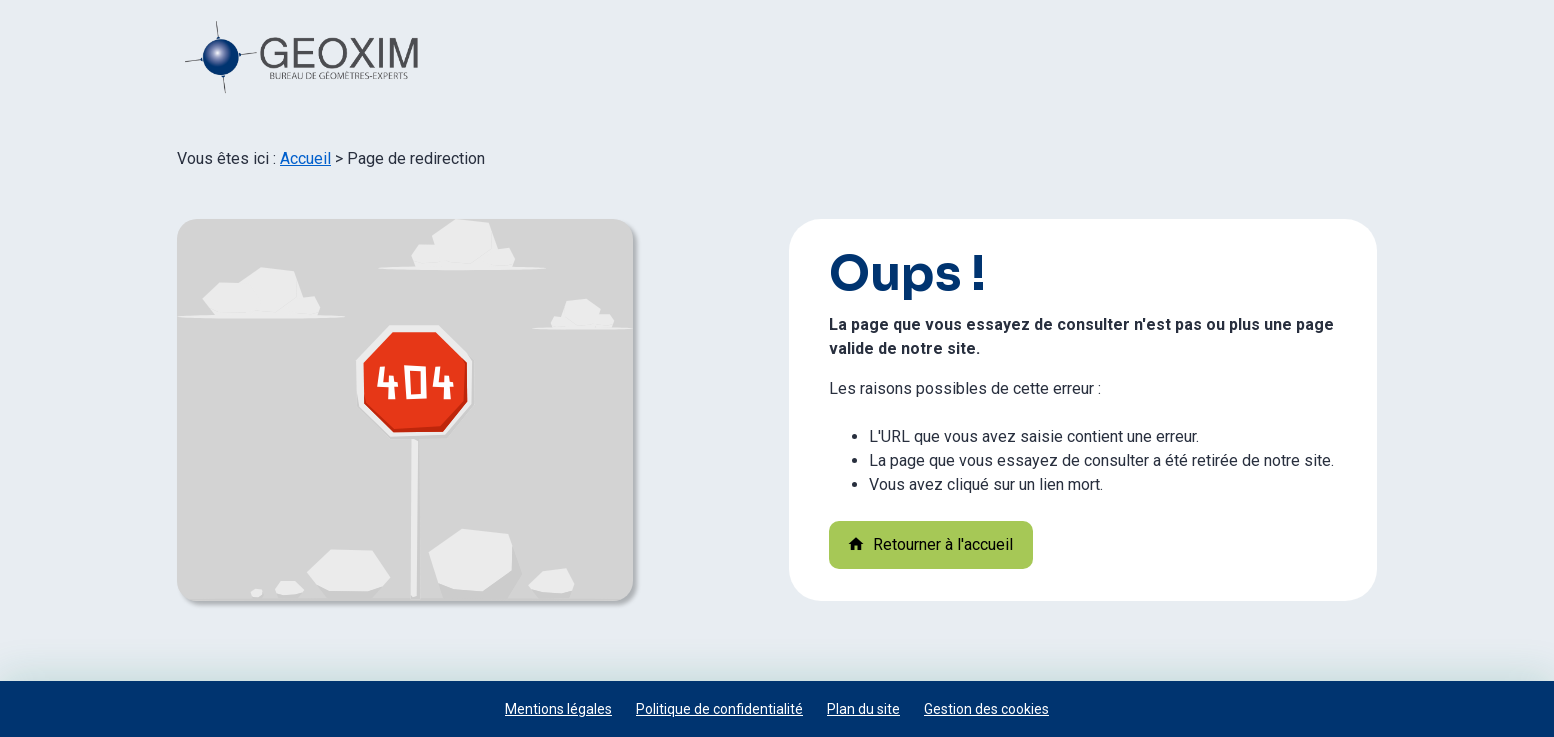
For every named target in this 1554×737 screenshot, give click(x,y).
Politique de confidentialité (719, 709)
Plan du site (863, 709)
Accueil (305, 158)
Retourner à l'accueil (930, 544)
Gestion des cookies (986, 709)
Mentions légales (558, 709)
